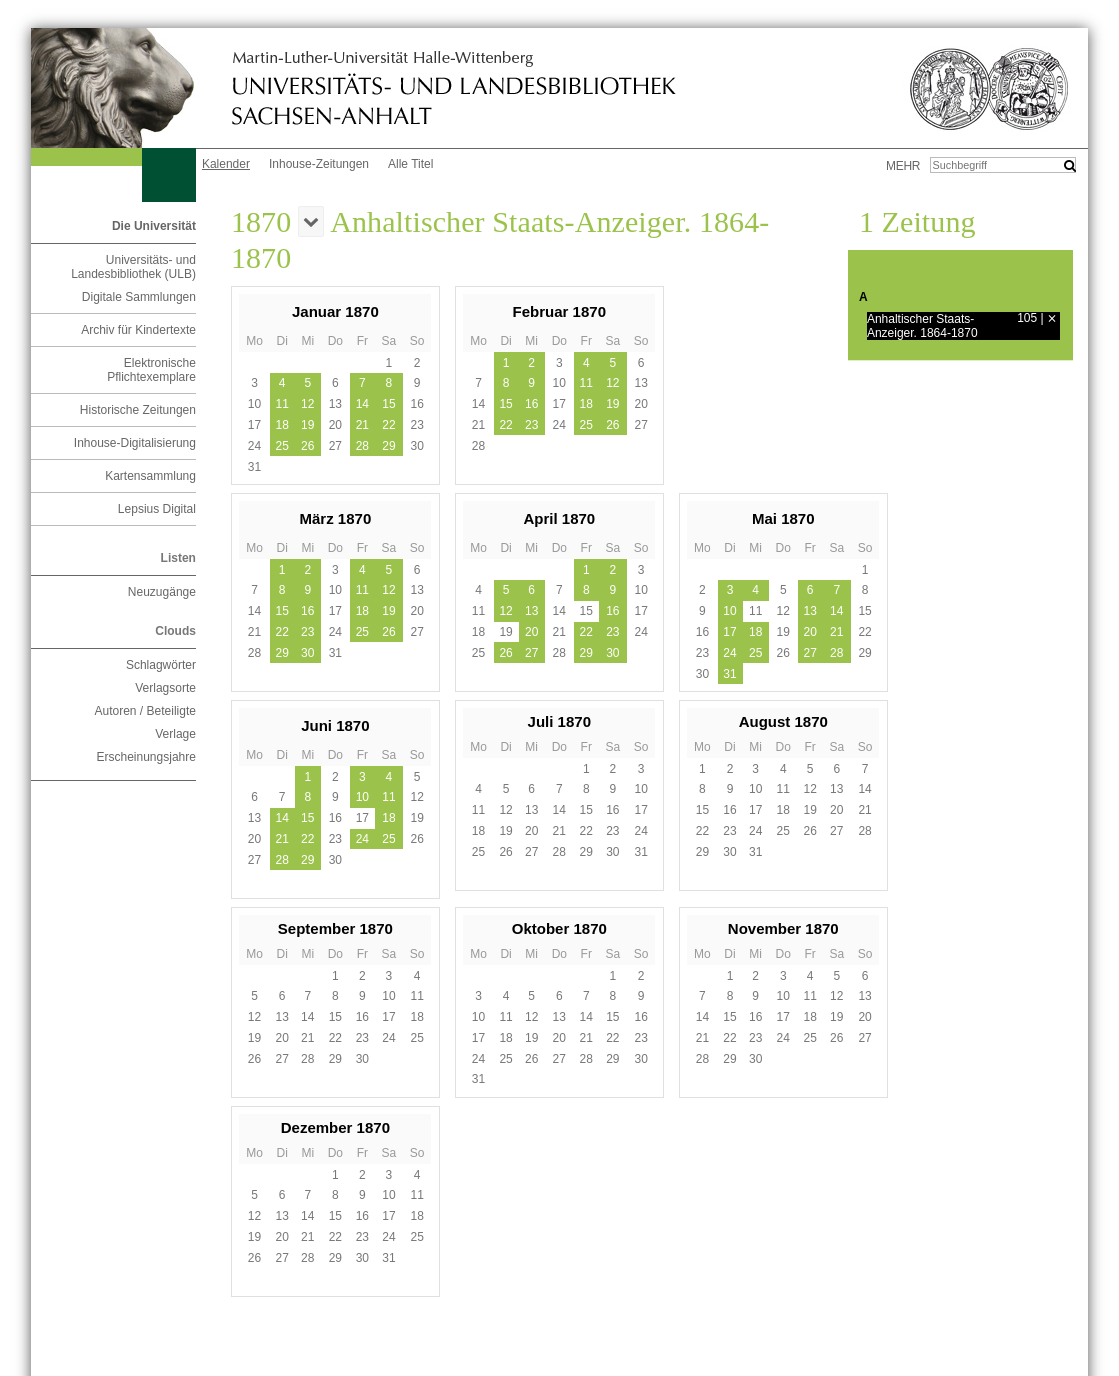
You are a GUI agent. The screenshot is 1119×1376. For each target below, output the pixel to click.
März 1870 (336, 518)
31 (729, 674)
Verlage (175, 734)
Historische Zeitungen (138, 410)
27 (531, 653)
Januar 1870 (335, 311)
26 (307, 446)
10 (729, 611)
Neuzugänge (162, 592)
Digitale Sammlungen (139, 297)
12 (307, 404)
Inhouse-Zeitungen (319, 164)
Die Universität (154, 226)
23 (531, 425)
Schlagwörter (161, 665)
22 (388, 425)
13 (531, 611)
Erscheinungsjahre (146, 757)
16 (531, 404)
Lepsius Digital (157, 509)
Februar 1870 (559, 311)
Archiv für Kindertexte (138, 330)
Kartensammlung (150, 476)
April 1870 (559, 518)
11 (281, 404)
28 (362, 446)
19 (307, 425)
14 (362, 404)
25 (281, 446)
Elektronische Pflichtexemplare (151, 370)
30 (307, 653)
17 (729, 632)
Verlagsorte (165, 688)
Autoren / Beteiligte (145, 711)
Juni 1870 (335, 725)
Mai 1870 (783, 518)
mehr (903, 166)
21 (362, 425)
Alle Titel (410, 164)
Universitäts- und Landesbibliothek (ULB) (133, 267)
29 (388, 446)
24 (729, 653)
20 (531, 632)
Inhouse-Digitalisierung (135, 443)
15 (388, 404)
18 (281, 425)
